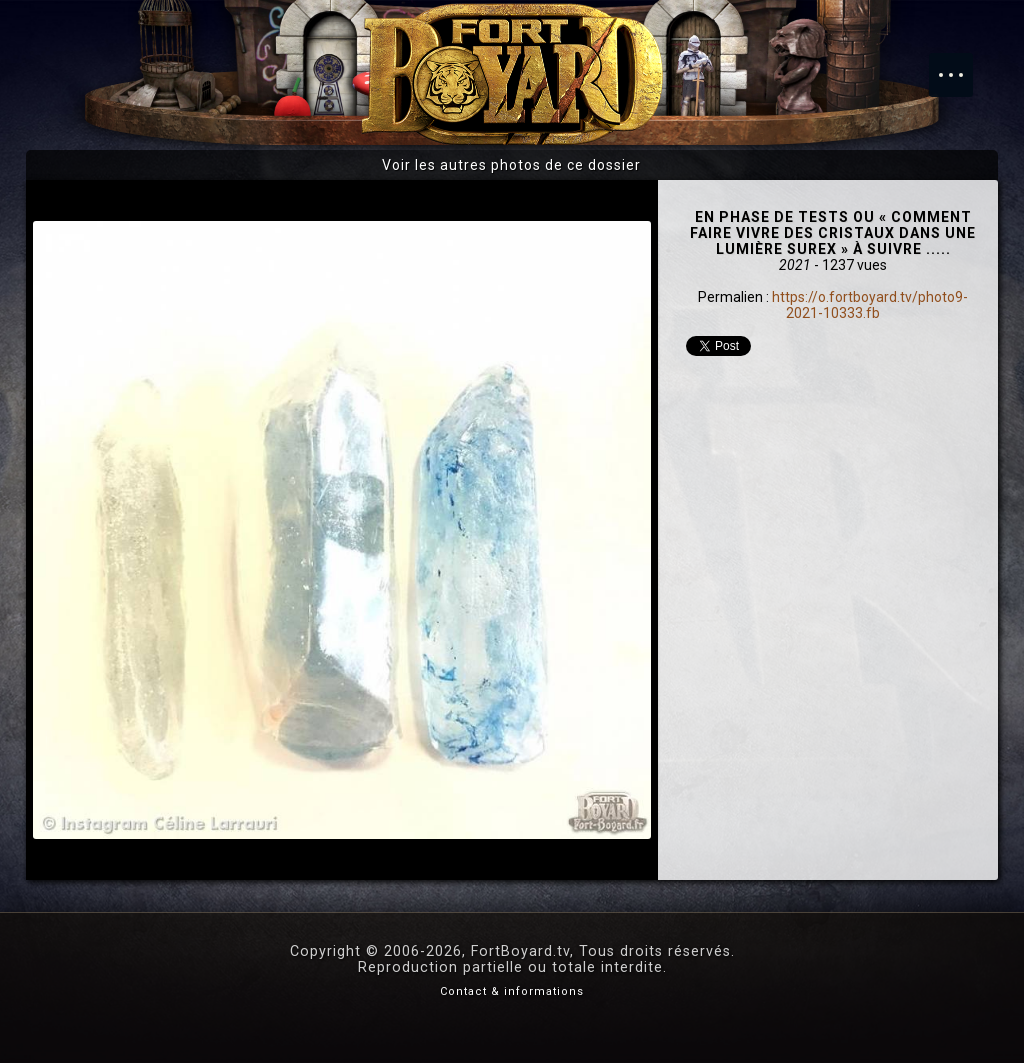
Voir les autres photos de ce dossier (511, 165)
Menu (961, 65)
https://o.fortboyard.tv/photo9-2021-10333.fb (870, 305)
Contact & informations (512, 991)
